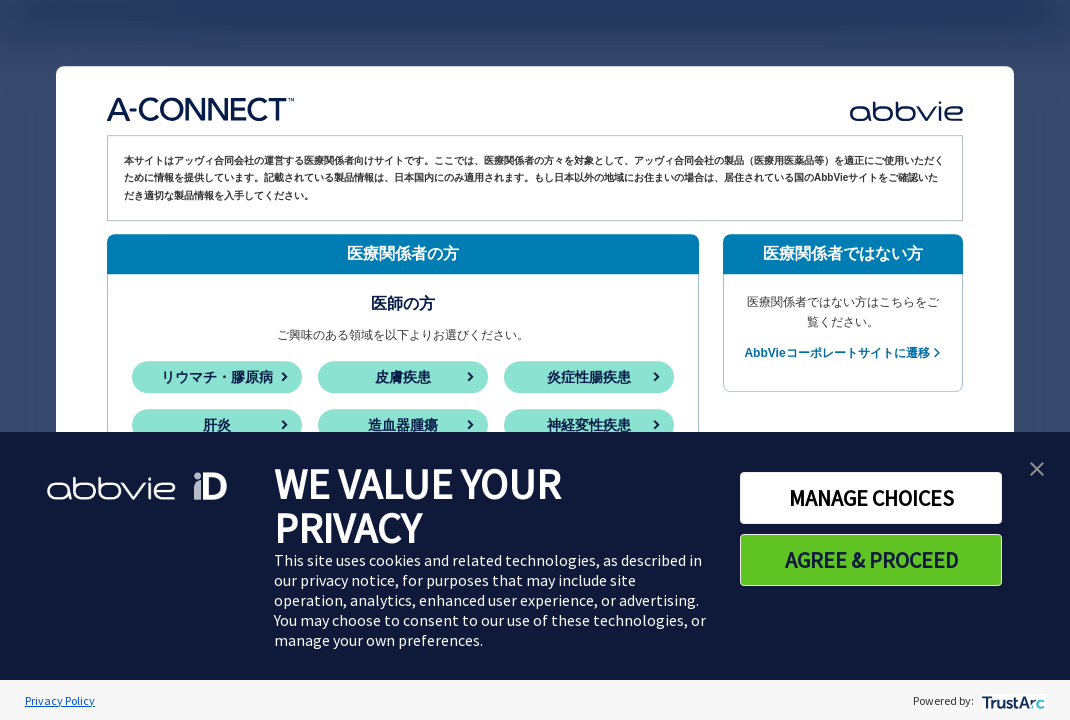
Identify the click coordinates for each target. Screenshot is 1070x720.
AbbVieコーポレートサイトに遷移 (836, 353)
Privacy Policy (60, 700)
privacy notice (347, 580)
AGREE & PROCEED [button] (871, 560)
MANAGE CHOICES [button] (871, 498)
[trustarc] (1011, 700)
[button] (1037, 467)
